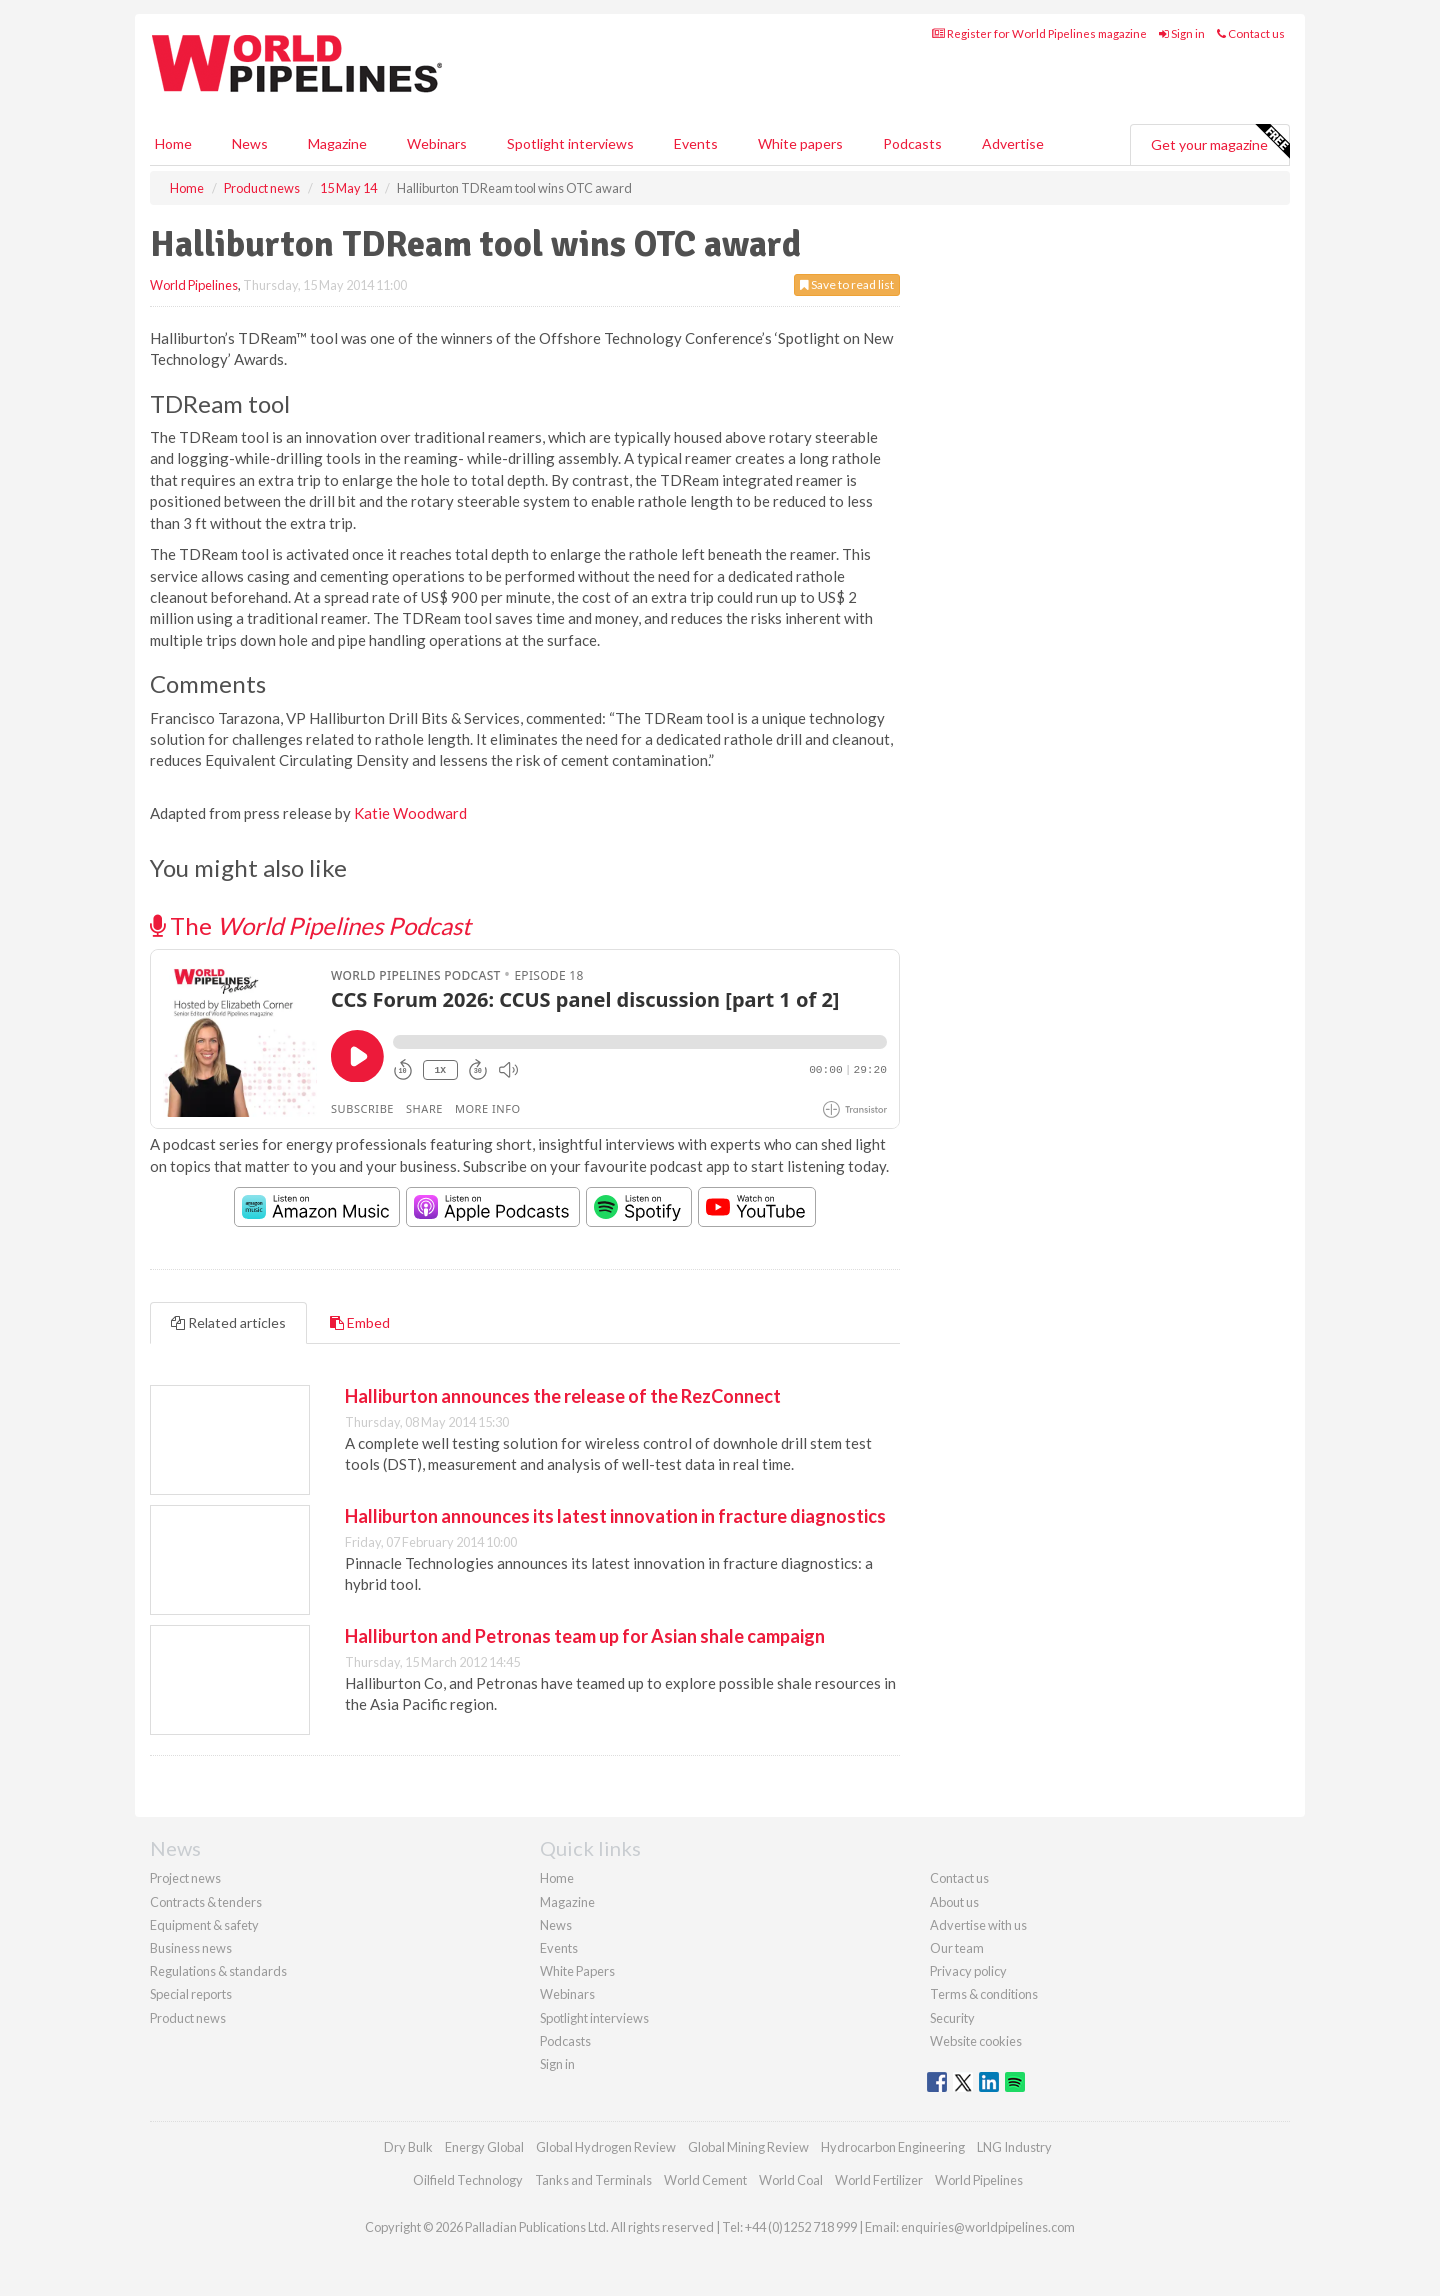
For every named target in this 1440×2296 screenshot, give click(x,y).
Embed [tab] (360, 1322)
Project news (185, 1878)
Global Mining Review (748, 2147)
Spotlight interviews (570, 143)
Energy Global (484, 2147)
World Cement (705, 2180)
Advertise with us (978, 1925)
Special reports (191, 1994)
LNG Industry (1014, 2147)
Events (696, 143)
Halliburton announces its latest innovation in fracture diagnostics (615, 1516)
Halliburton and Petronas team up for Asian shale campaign (585, 1636)
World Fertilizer (879, 2180)
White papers (800, 143)
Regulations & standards (218, 1971)
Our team (957, 1948)
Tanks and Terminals (593, 2180)
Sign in (1182, 33)
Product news (188, 2018)
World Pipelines (194, 285)
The (310, 925)
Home (173, 143)
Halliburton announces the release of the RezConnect (563, 1396)
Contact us (1251, 33)
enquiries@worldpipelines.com (988, 2227)
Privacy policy (968, 1971)
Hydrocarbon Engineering (893, 2147)
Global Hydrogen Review (606, 2147)
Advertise (1013, 143)
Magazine (337, 143)
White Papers (577, 1971)
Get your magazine (1220, 142)
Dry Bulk (408, 2147)
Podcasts (912, 143)
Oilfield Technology (468, 2180)
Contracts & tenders (206, 1902)
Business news (191, 1948)
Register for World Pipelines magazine (1039, 33)
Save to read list (847, 284)
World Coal (791, 2180)
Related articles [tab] (228, 1322)
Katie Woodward (410, 813)
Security (952, 2018)
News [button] (250, 143)
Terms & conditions (984, 1994)
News (556, 1925)
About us (954, 1902)
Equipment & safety (204, 1925)
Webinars (437, 143)
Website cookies (976, 2041)
